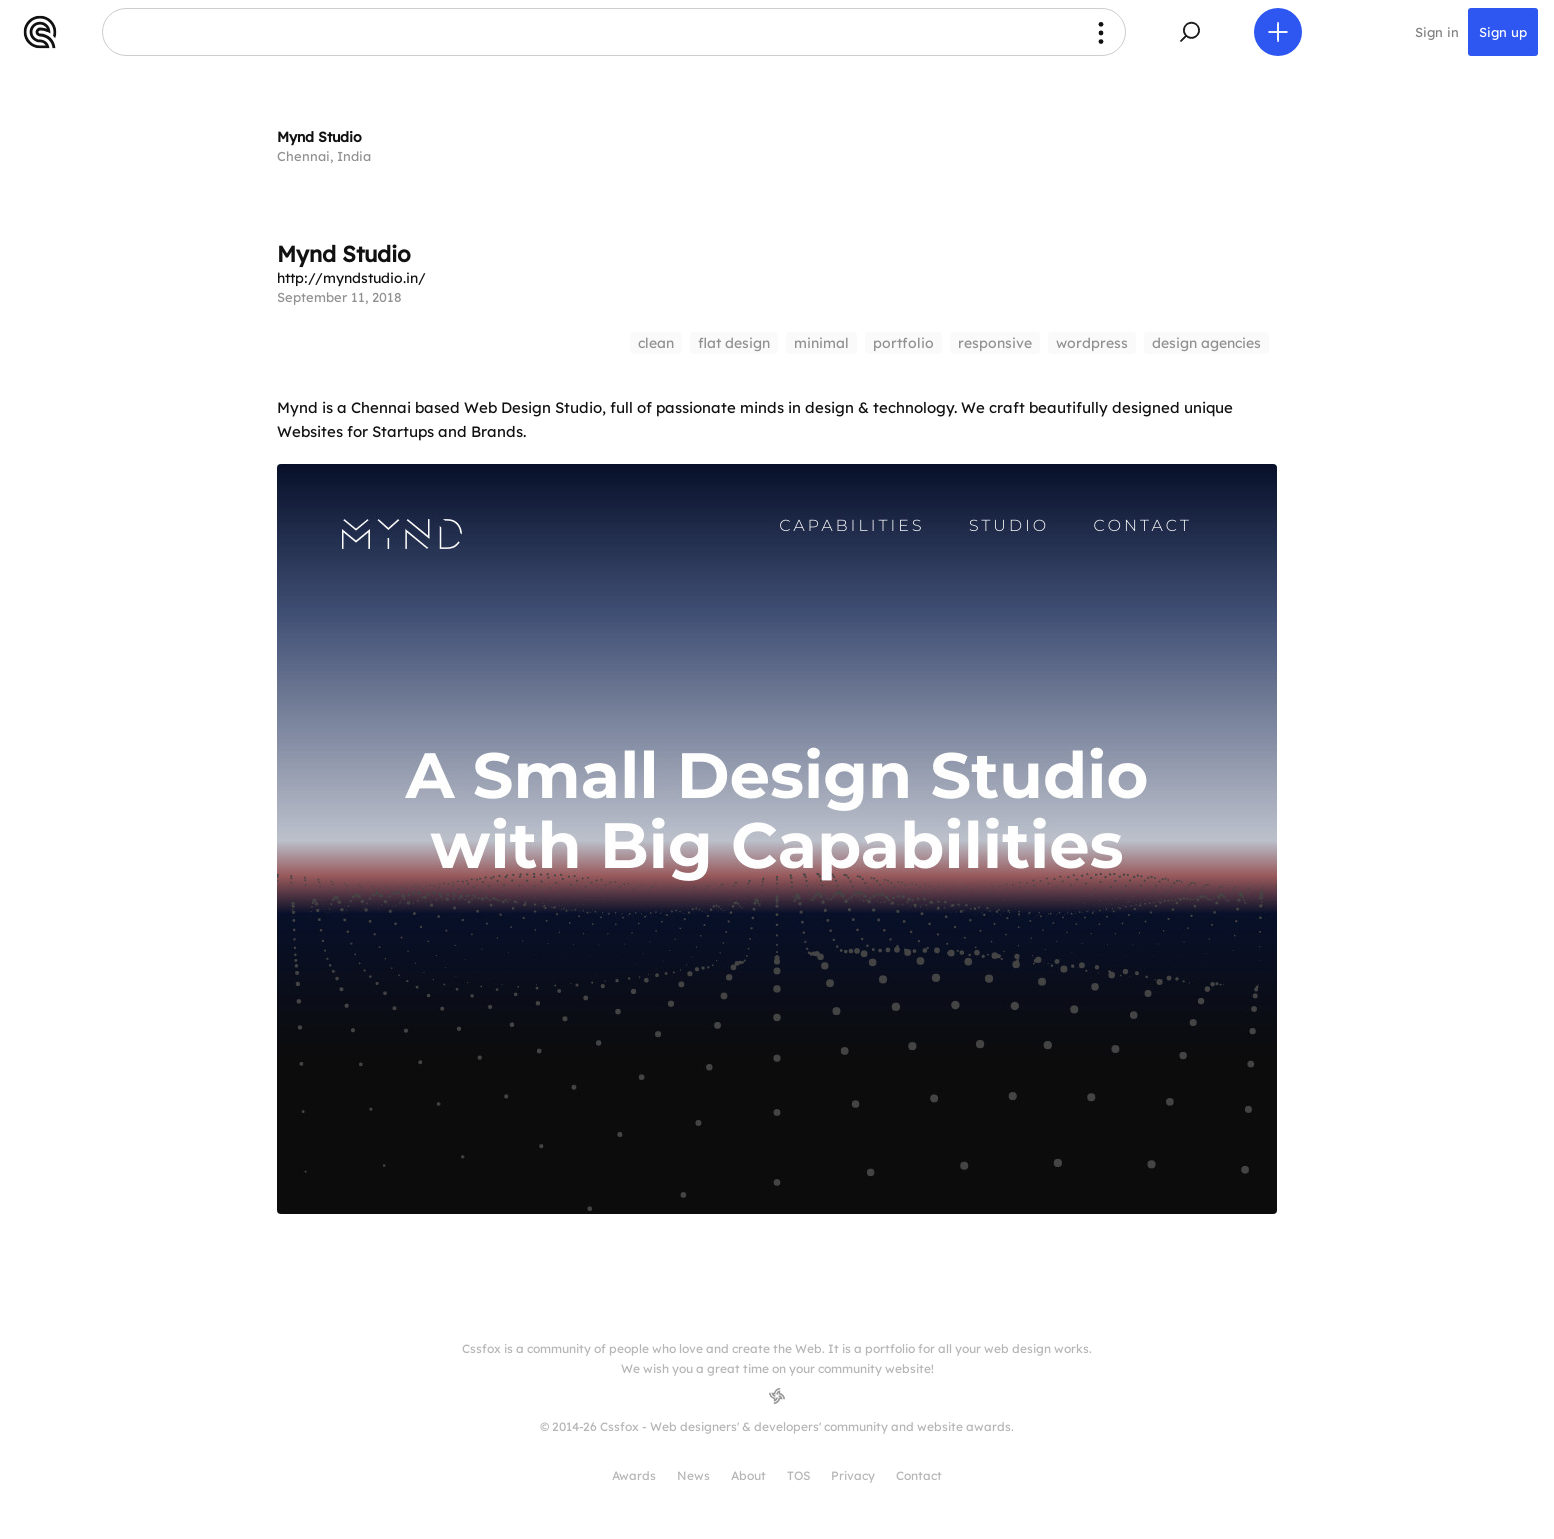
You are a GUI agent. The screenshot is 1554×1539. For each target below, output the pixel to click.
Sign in (1437, 32)
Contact (919, 1475)
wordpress (1092, 343)
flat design (734, 343)
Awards (634, 1475)
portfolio (903, 343)
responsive (995, 343)
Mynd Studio (319, 137)
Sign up (1503, 32)
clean (656, 343)
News (693, 1475)
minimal (821, 343)
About (748, 1475)
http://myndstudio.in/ (351, 278)
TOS (798, 1475)
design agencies (1206, 343)
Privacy (853, 1475)
